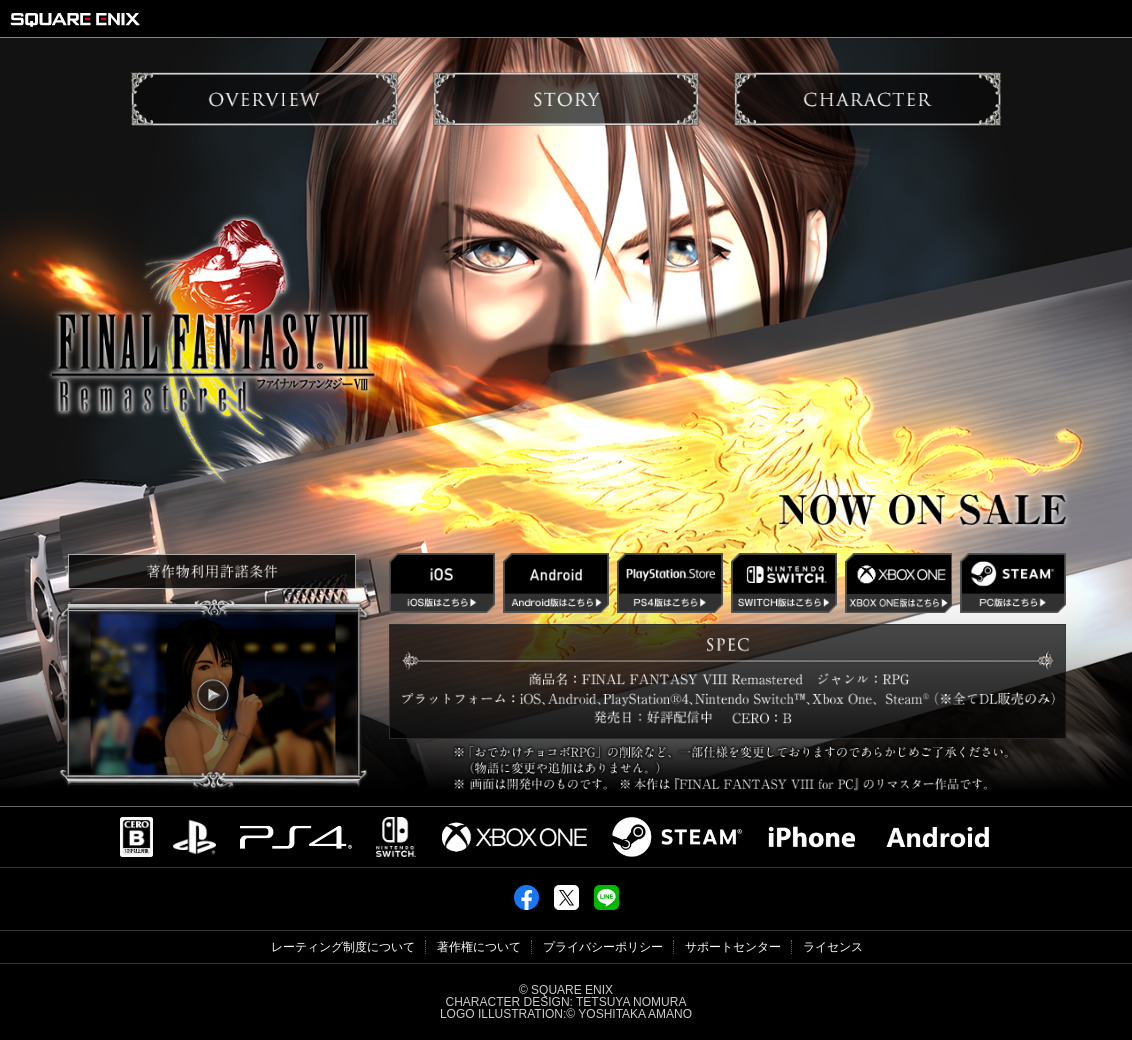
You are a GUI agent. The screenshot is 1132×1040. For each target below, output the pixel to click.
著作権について (479, 947)
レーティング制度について (343, 947)
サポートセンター (733, 947)
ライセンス (833, 947)
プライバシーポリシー (603, 947)
